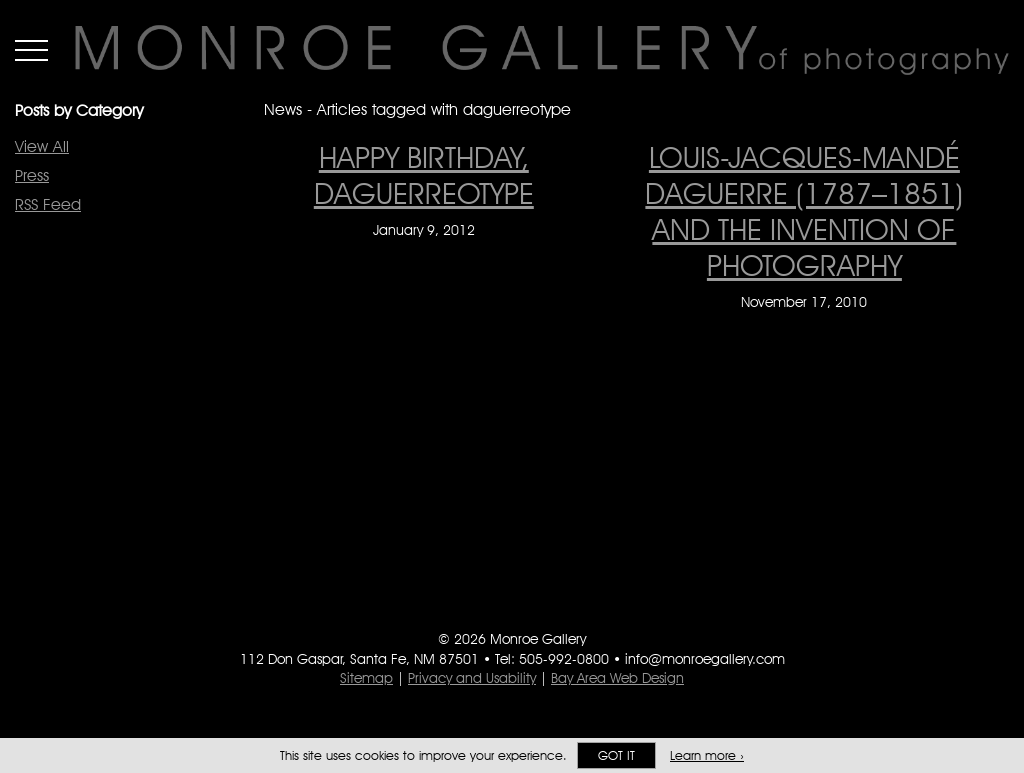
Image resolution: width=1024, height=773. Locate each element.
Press (32, 175)
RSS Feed (48, 204)
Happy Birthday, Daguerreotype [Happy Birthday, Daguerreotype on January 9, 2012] (424, 175)
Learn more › (707, 755)
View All (42, 146)
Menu (31, 50)
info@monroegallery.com (705, 659)
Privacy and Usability (472, 678)
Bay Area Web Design (617, 678)
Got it (616, 755)
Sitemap (366, 678)
